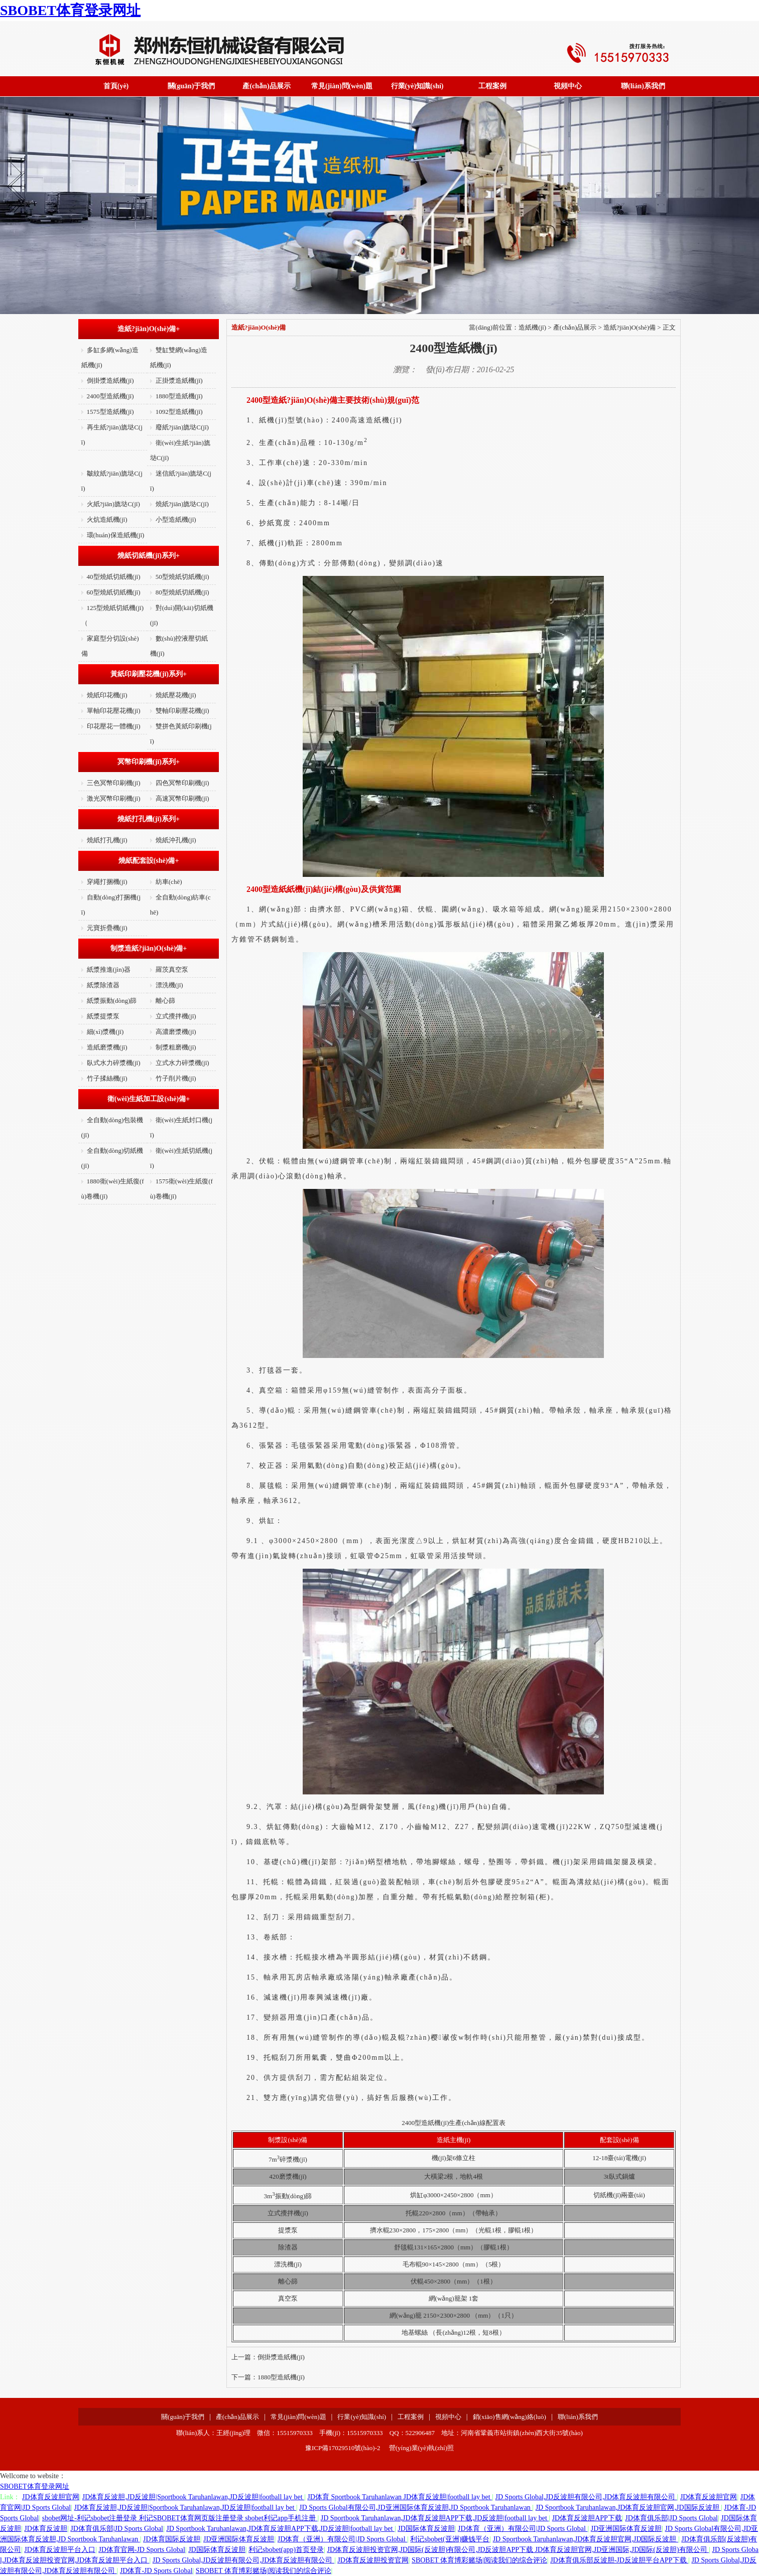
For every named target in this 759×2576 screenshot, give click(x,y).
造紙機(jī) (532, 327)
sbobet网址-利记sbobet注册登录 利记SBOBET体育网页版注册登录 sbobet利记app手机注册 (180, 2518)
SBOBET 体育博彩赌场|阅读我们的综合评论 (479, 2560)
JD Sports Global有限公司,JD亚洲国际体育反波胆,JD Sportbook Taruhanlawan (415, 2507)
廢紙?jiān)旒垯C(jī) (182, 427)
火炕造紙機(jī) (107, 519)
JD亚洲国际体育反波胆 (626, 2528)
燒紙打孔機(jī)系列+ (148, 819)
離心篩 (165, 1000)
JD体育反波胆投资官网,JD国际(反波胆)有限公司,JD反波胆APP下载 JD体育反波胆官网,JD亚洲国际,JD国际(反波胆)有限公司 (518, 2549)
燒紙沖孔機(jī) (176, 840)
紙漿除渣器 (103, 985)
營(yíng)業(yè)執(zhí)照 (421, 2448)
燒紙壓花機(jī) (176, 695)
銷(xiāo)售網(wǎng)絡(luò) (509, 2416)
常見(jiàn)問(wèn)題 (341, 86)
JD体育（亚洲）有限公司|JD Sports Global (522, 2528)
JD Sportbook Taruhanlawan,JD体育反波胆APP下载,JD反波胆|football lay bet (435, 2518)
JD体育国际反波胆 (171, 2539)
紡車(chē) (169, 881)
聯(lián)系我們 (643, 86)
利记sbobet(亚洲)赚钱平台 (449, 2539)
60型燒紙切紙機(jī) (114, 592)
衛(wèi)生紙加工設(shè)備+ (148, 1099)
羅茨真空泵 (172, 969)
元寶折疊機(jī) (107, 928)
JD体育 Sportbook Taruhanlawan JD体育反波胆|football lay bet (399, 2497)
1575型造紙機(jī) (110, 411)
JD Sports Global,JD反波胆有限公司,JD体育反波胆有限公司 (586, 2497)
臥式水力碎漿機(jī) (114, 1063)
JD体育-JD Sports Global (156, 2570)
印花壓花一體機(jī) (114, 726)
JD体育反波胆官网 (50, 2497)
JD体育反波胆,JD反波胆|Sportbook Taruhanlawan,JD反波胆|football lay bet (193, 2497)
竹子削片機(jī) (176, 1078)
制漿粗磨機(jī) (176, 1047)
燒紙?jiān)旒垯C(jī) (182, 504)
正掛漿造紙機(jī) (179, 380)
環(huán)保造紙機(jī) (116, 535)
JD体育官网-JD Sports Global (141, 2549)
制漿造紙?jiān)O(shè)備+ (148, 948)
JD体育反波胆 (45, 2528)
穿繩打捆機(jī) (107, 881)
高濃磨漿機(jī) (176, 1031)
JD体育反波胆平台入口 (59, 2549)
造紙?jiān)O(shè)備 (629, 327)
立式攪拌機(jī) (176, 1016)
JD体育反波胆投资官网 (373, 2560)
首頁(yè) (116, 86)
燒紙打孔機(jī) (107, 840)
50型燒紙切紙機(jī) (182, 576)
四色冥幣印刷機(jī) (182, 783)
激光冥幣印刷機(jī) (114, 798)
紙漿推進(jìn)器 (109, 969)
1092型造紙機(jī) (179, 411)
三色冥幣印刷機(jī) (114, 783)
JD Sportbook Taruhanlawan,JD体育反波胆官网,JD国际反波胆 (628, 2507)
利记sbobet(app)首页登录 (286, 2549)
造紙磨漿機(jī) (107, 1047)
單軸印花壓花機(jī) (114, 710)
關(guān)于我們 (191, 86)
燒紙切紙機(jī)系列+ (148, 555)
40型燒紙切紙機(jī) (114, 576)
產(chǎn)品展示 (266, 86)
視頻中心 (568, 86)
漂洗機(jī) (169, 985)
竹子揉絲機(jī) (107, 1078)
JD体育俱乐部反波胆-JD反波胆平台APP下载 (619, 2560)
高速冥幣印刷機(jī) (182, 798)
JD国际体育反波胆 (426, 2528)
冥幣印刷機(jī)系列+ (148, 762)
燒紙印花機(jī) (107, 695)
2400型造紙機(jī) (110, 396)
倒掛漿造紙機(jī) (110, 380)
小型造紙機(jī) (176, 519)
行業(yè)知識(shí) (417, 86)
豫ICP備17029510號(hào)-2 (343, 2448)
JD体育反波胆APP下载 (587, 2518)
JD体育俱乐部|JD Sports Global (671, 2518)
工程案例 (492, 86)
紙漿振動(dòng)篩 (112, 1000)
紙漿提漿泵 (103, 1016)
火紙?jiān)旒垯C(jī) (113, 504)
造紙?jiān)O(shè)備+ (148, 329)
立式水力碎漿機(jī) (182, 1063)
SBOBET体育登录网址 (70, 10)
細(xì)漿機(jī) (105, 1031)
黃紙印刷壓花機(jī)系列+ (148, 674)
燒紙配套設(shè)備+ (148, 860)
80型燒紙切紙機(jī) (182, 592)
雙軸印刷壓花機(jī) (182, 710)
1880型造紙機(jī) (179, 396)
